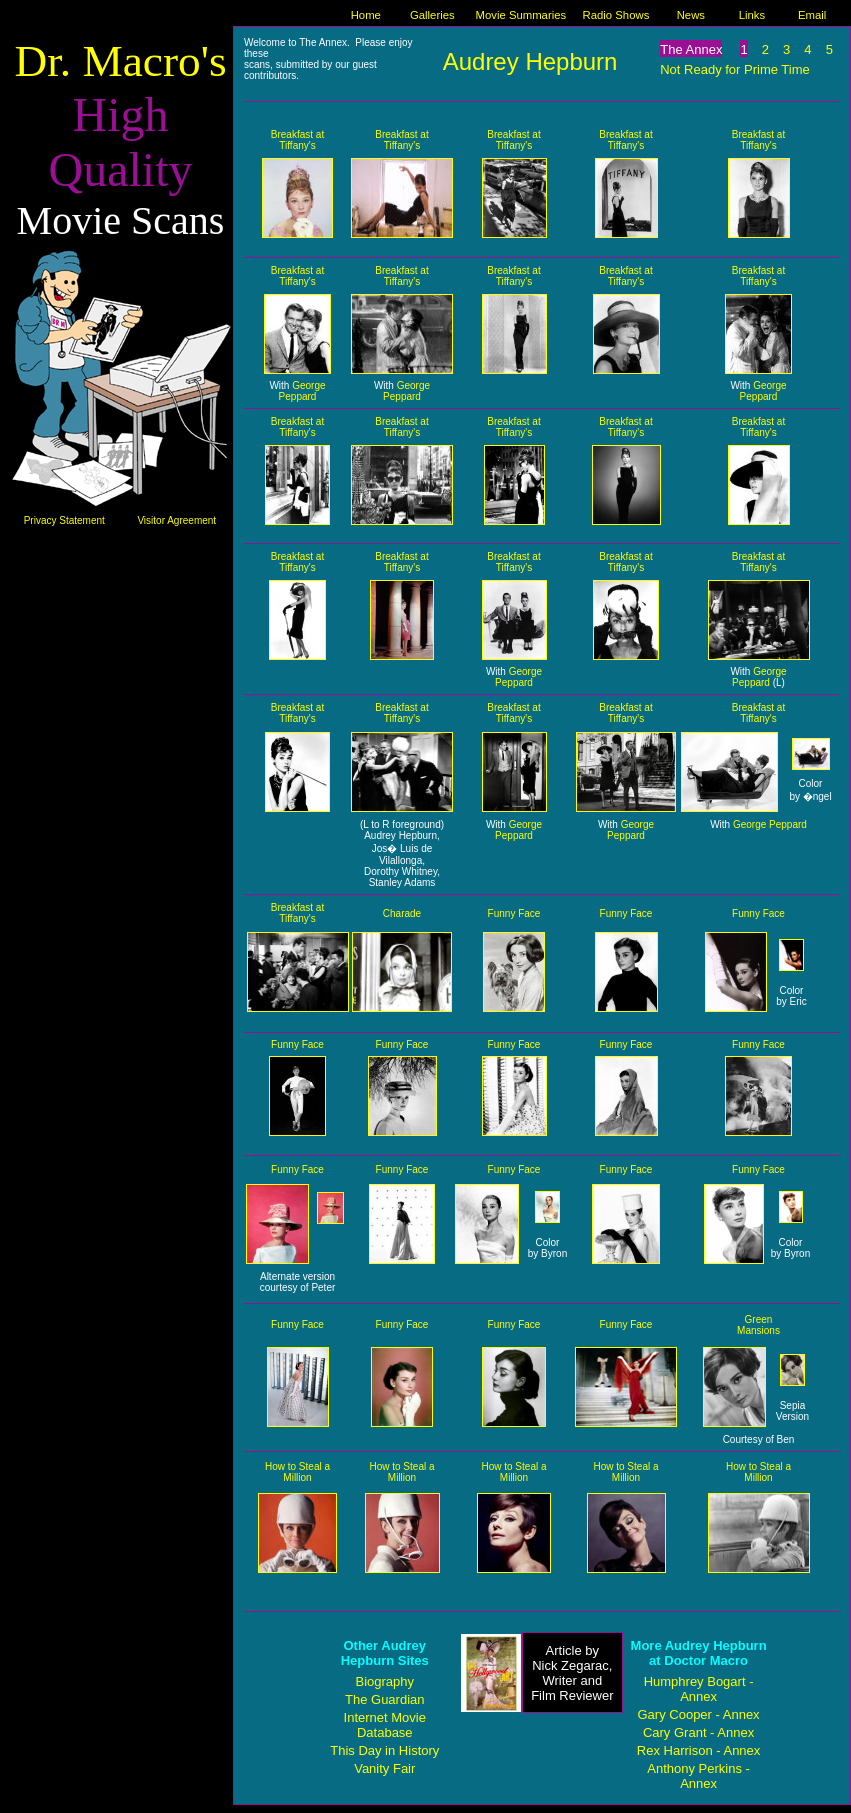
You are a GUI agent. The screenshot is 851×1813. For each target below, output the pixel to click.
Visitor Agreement (176, 520)
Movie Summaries (521, 15)
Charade (402, 913)
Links (752, 15)
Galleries (432, 15)
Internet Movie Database (385, 1725)
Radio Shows (616, 15)
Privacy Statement (64, 520)
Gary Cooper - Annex (699, 1714)
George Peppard (302, 391)
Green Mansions (758, 1325)
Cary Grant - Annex (698, 1732)
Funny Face (514, 913)
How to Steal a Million (297, 1472)
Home (366, 15)
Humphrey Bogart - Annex (699, 1689)
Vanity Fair (384, 1768)
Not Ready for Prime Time (735, 69)
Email (812, 15)
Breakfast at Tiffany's (297, 140)
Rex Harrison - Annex (699, 1750)
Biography (384, 1681)
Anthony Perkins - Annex (698, 1776)
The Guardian (385, 1699)
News (691, 15)
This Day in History (384, 1750)
